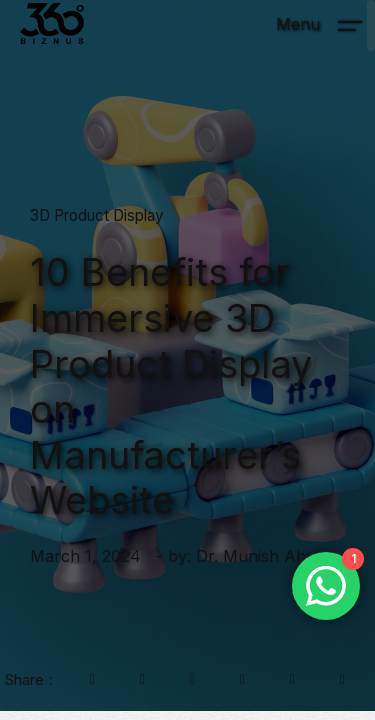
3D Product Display (97, 215)
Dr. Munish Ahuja (262, 556)
